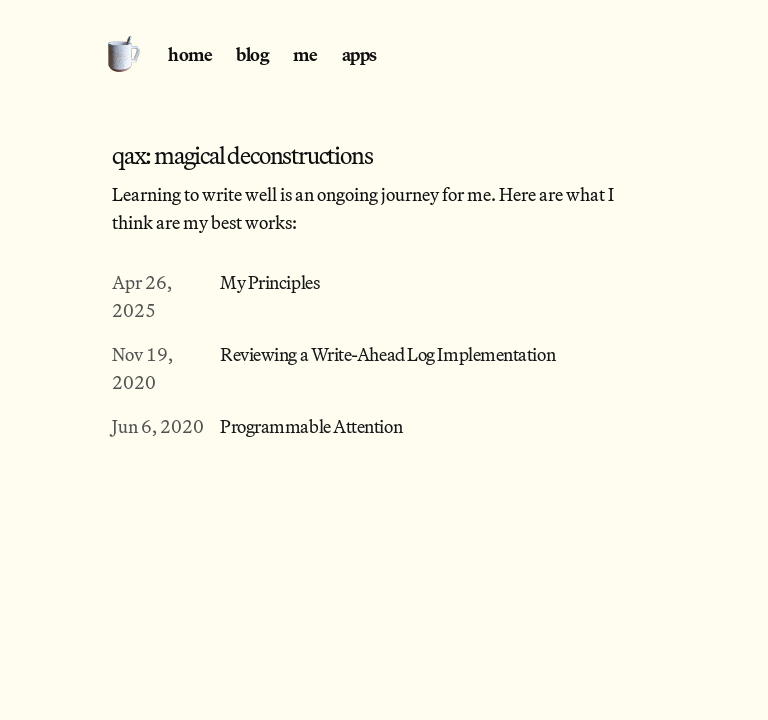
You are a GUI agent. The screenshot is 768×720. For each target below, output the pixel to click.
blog (252, 54)
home (190, 54)
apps (359, 54)
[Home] (130, 52)
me (305, 54)
